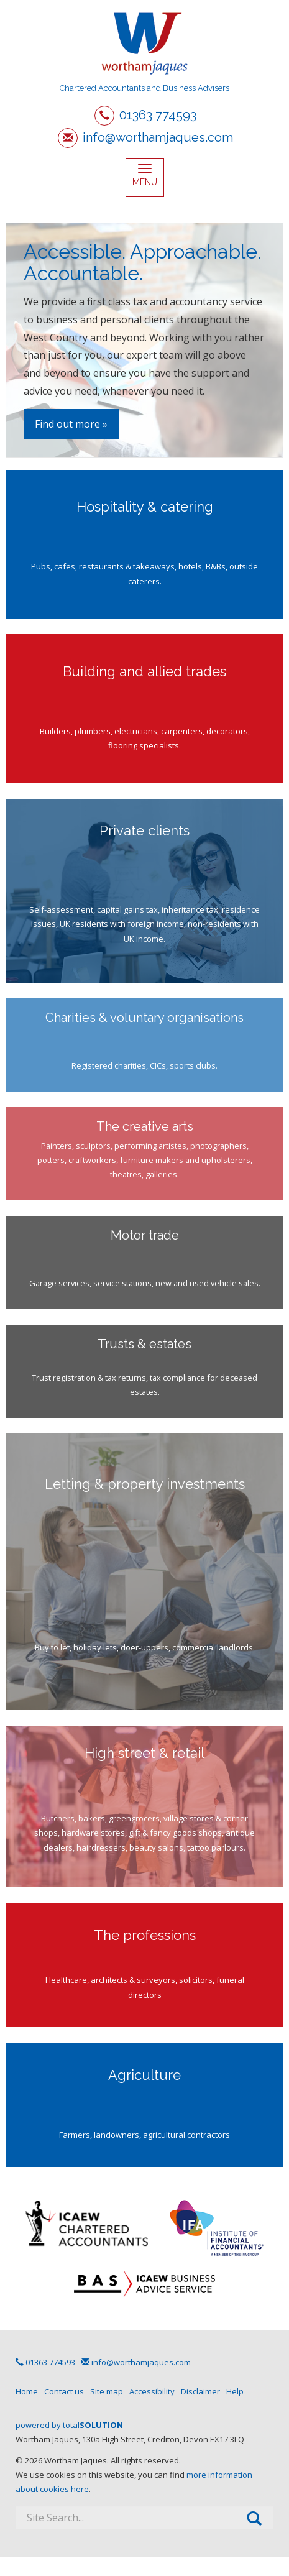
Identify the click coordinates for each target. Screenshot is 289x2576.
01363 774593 (157, 115)
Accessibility (152, 2391)
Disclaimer (200, 2391)
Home (27, 2391)
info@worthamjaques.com (158, 137)
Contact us (64, 2391)
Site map (106, 2391)
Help (235, 2391)
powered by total (69, 2425)
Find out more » (71, 424)
